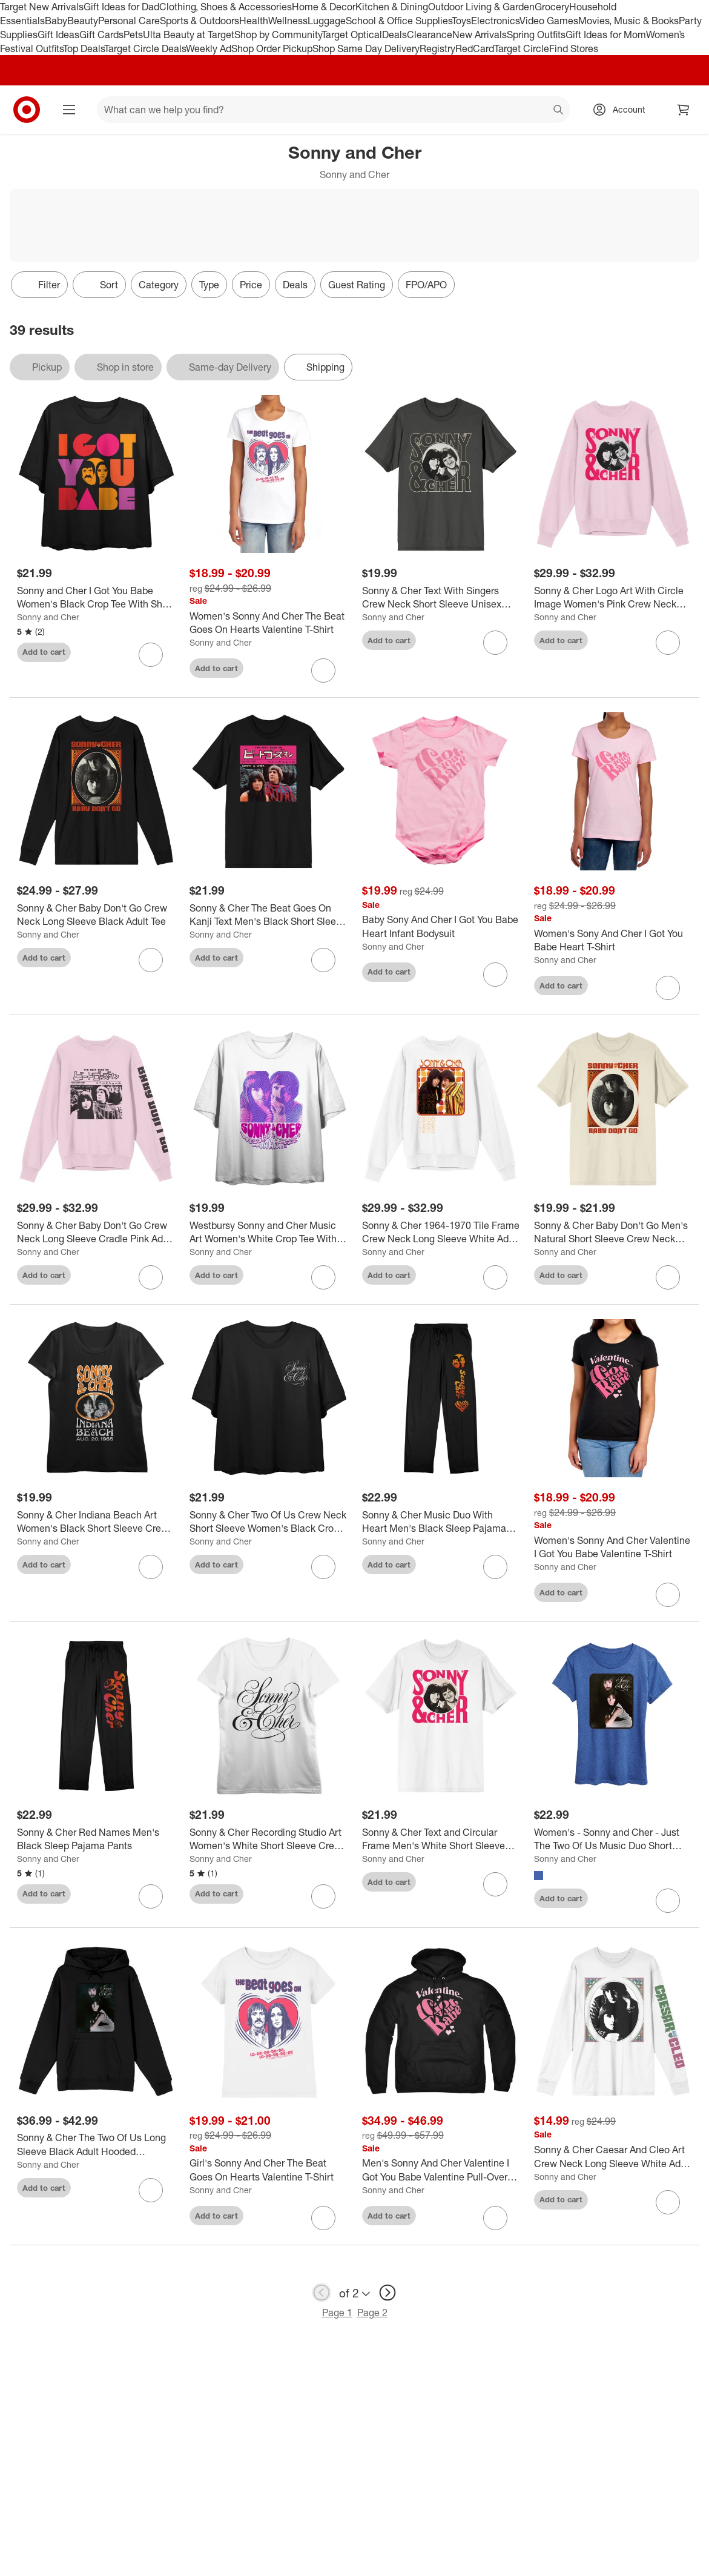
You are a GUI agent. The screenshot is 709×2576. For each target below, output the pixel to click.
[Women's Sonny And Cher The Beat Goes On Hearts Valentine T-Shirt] (269, 623)
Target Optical (352, 34)
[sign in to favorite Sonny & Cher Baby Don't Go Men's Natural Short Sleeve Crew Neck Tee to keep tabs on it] (668, 1277)
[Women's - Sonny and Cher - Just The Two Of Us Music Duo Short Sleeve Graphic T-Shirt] (613, 1839)
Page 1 (337, 2312)
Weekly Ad (208, 48)
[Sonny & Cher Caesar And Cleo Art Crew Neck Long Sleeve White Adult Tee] (613, 2157)
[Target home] (26, 109)
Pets (133, 34)
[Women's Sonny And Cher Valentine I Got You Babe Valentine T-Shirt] (613, 1547)
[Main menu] (69, 109)
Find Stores (573, 48)
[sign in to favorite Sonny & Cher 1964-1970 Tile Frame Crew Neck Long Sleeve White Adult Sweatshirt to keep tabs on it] (495, 1277)
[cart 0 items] (683, 109)
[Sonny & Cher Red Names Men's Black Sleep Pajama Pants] (96, 1839)
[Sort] (99, 284)
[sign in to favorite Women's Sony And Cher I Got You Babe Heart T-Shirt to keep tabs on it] (668, 988)
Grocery (552, 7)
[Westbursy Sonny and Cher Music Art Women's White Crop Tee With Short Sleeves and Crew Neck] (269, 1233)
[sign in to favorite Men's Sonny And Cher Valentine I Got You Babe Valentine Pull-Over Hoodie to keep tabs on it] (495, 2218)
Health (253, 21)
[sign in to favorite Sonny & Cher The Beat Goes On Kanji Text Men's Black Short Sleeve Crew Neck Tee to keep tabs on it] (323, 960)
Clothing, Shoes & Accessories (225, 7)
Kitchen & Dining (391, 7)
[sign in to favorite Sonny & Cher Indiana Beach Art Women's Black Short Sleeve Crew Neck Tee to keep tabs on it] (151, 1567)
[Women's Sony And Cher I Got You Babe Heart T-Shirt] (613, 941)
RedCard (474, 48)
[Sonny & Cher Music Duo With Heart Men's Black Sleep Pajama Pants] (441, 1522)
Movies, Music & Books (628, 21)
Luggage (327, 21)
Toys (461, 21)
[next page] (387, 2292)
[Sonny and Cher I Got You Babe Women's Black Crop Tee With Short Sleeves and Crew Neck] (96, 598)
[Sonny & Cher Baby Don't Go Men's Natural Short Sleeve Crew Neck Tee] (613, 1233)
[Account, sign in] (623, 109)
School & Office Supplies (399, 21)
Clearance (429, 34)
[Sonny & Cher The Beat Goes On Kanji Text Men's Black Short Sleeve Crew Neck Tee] (269, 915)
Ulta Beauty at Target (188, 34)
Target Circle (521, 48)
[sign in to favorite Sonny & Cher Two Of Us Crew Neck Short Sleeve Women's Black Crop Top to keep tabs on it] (323, 1567)
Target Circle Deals (145, 48)
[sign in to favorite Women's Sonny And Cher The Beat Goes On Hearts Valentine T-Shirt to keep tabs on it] (323, 670)
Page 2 (372, 2312)
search (558, 111)
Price (251, 285)
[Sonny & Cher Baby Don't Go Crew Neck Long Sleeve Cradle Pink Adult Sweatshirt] (96, 1233)
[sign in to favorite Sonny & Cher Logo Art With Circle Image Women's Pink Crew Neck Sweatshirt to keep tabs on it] (668, 643)
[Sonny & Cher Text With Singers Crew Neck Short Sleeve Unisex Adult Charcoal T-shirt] (441, 598)
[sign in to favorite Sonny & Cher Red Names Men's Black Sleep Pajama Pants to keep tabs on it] (151, 1896)
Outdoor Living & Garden (481, 7)
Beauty (82, 21)
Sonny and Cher (48, 617)
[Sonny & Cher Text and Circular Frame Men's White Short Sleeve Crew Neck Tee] (441, 1839)
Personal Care (129, 21)
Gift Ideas (58, 34)
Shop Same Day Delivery (366, 48)
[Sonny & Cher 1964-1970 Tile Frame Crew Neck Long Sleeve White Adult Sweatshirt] (441, 1233)
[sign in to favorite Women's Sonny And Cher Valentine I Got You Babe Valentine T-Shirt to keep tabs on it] (668, 1595)
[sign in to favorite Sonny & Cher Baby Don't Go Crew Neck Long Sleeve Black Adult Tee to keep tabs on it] (151, 960)
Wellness (288, 21)
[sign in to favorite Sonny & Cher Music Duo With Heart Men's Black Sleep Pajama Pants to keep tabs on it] (495, 1567)
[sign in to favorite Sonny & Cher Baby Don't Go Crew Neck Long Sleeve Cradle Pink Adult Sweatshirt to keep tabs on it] (151, 1277)
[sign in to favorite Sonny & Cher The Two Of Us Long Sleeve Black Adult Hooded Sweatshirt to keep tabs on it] (151, 2190)
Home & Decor (323, 7)
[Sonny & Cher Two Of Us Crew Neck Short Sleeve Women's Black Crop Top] (269, 1522)
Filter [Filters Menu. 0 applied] (39, 284)
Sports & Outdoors (199, 21)
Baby (56, 21)
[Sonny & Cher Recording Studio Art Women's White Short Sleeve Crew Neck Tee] (269, 1839)
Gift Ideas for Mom (606, 34)
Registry (437, 48)
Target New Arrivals (42, 7)
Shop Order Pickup (271, 48)
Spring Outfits (536, 34)
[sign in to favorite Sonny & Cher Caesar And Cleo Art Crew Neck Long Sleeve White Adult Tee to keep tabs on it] (668, 2202)
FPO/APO (426, 285)
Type (209, 285)
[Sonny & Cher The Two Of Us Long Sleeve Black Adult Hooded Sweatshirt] (96, 2145)
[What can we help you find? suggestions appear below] (333, 109)
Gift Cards (101, 34)
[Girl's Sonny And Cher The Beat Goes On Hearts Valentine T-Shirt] (269, 2170)
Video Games (548, 21)
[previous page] (321, 2292)
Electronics (495, 21)
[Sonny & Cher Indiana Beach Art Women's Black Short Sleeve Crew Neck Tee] (96, 1522)
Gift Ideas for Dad (121, 7)
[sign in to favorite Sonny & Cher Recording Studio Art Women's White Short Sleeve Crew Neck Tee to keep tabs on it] (323, 1896)
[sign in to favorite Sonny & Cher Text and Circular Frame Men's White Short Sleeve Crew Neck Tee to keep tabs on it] (495, 1884)
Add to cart (43, 652)
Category (159, 285)
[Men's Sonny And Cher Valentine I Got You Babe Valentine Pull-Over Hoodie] (441, 2170)
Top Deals (83, 48)
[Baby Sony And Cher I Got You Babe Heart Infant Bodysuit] (441, 927)
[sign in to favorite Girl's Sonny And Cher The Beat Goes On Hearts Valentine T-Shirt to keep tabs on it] (323, 2218)
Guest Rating (356, 285)
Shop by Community (278, 34)
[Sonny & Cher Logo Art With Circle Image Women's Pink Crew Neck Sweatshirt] (613, 598)
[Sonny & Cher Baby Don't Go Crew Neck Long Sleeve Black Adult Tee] (96, 915)
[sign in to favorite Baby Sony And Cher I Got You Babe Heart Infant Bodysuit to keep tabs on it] (495, 974)
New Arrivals (479, 34)
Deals (394, 34)
